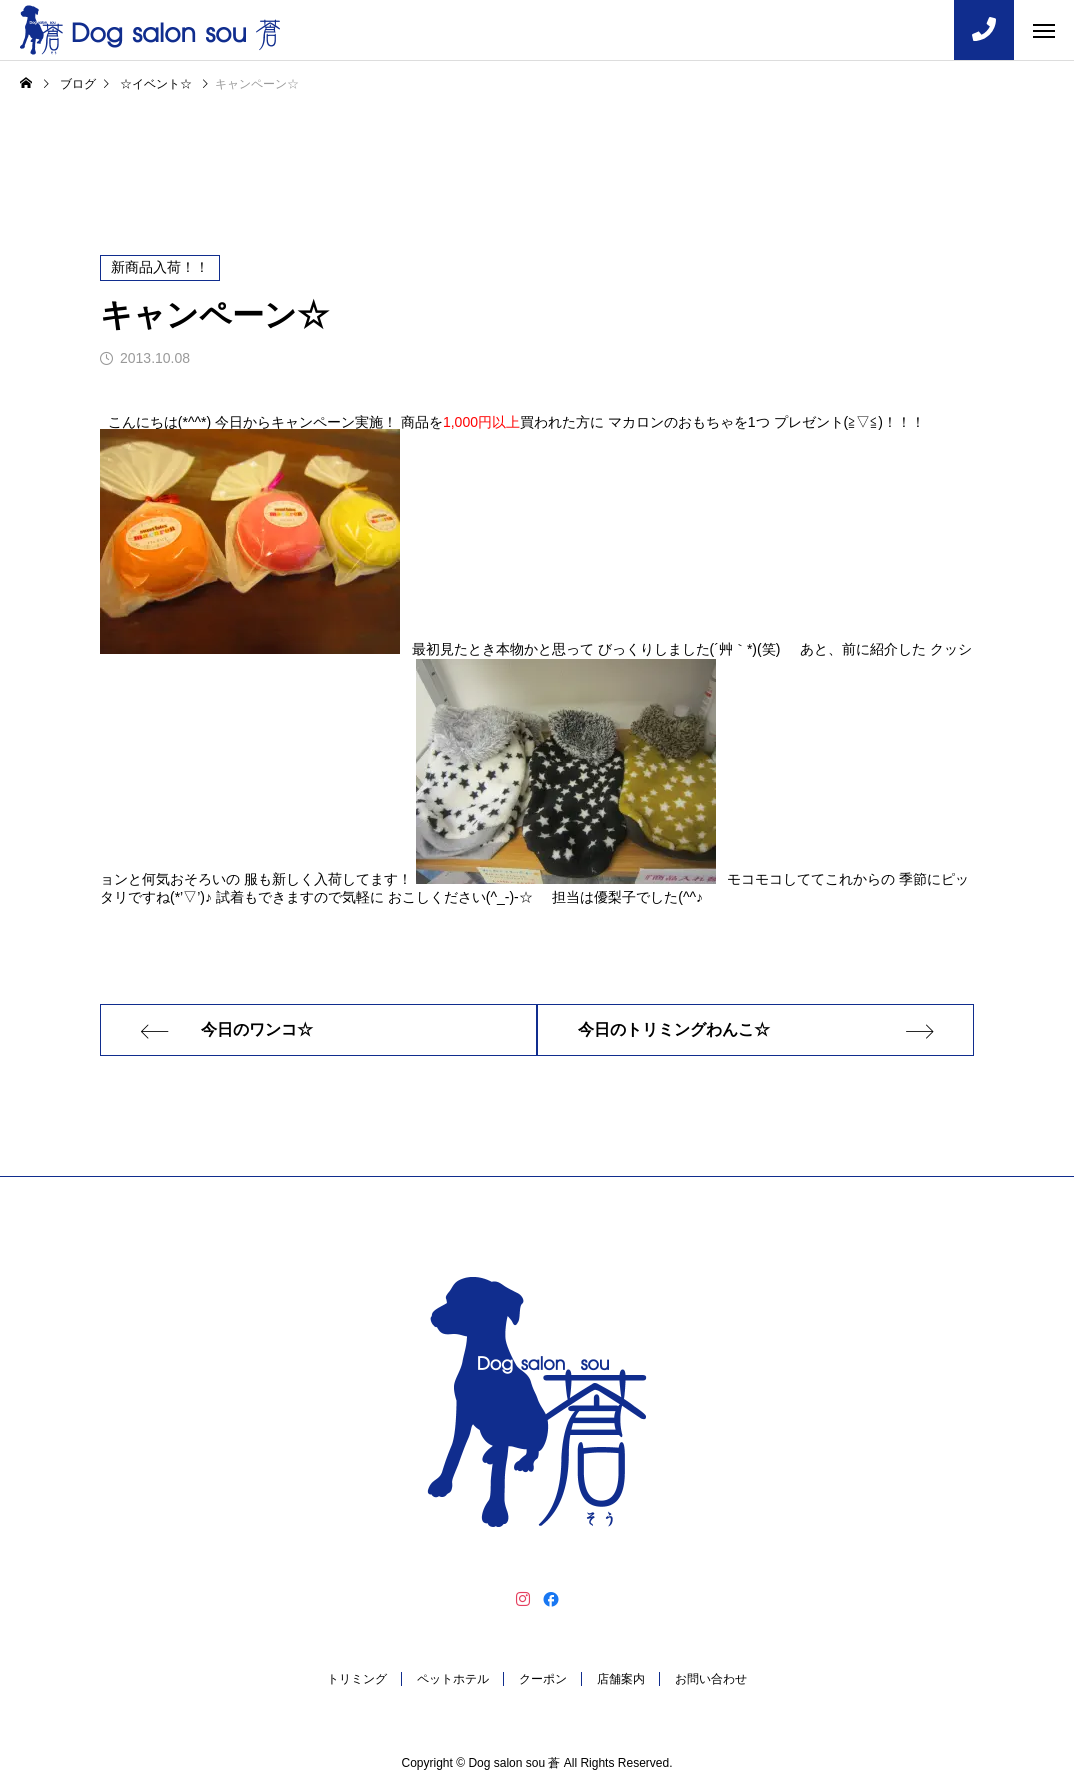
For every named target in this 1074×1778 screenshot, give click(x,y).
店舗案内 (621, 1679)
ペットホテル (453, 1679)
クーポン (543, 1679)
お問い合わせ (711, 1679)
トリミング (357, 1679)
